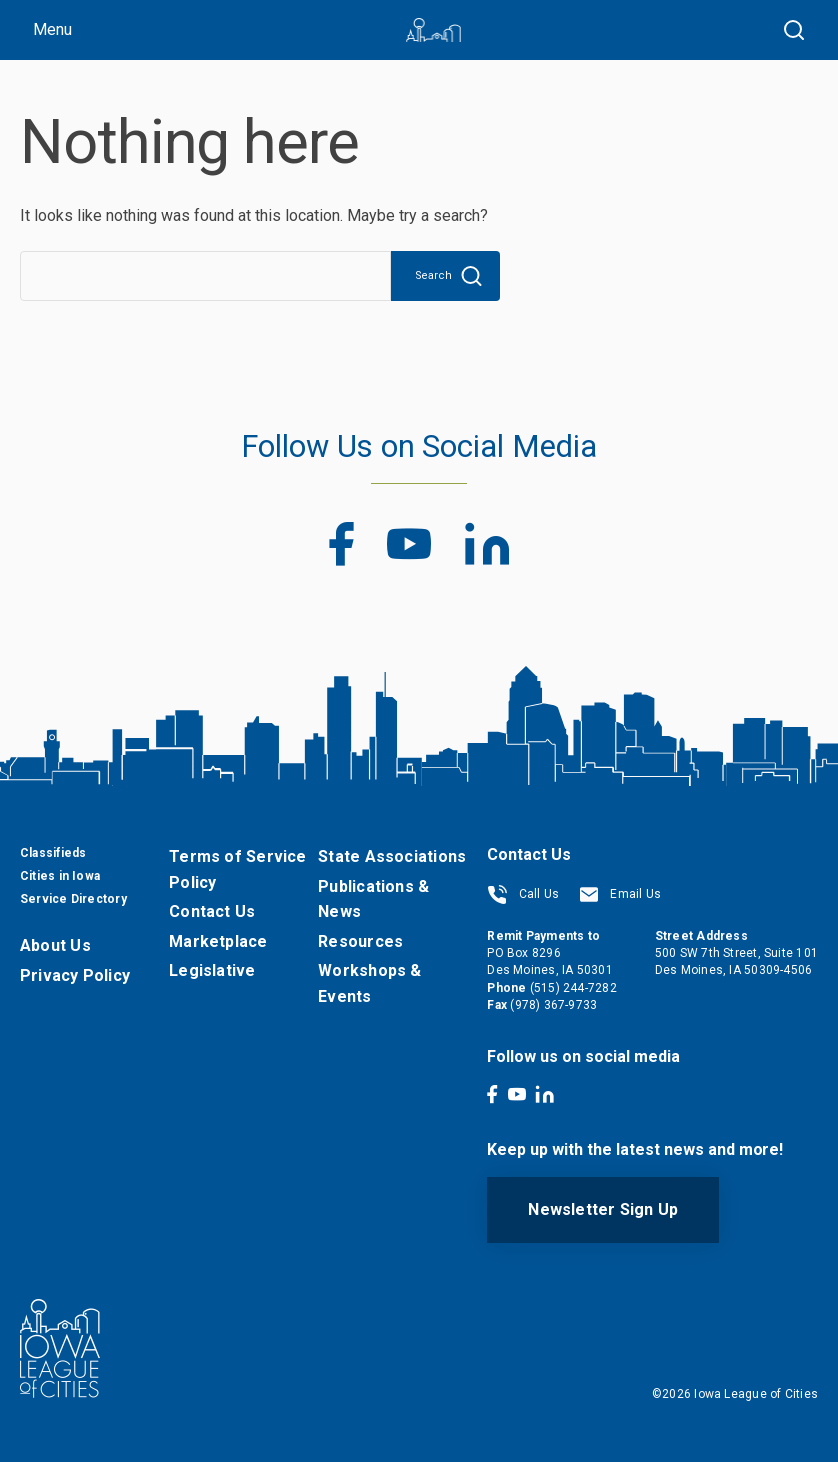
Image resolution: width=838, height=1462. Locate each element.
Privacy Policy (75, 975)
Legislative (212, 970)
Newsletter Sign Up (603, 1209)
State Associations (392, 856)
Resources (360, 941)
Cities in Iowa (60, 876)
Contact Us (212, 911)
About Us (55, 945)
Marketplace (218, 941)
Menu (52, 29)
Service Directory (73, 899)
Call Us (523, 894)
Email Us (620, 894)
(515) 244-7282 (573, 988)
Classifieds (53, 853)
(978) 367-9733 (553, 1005)
